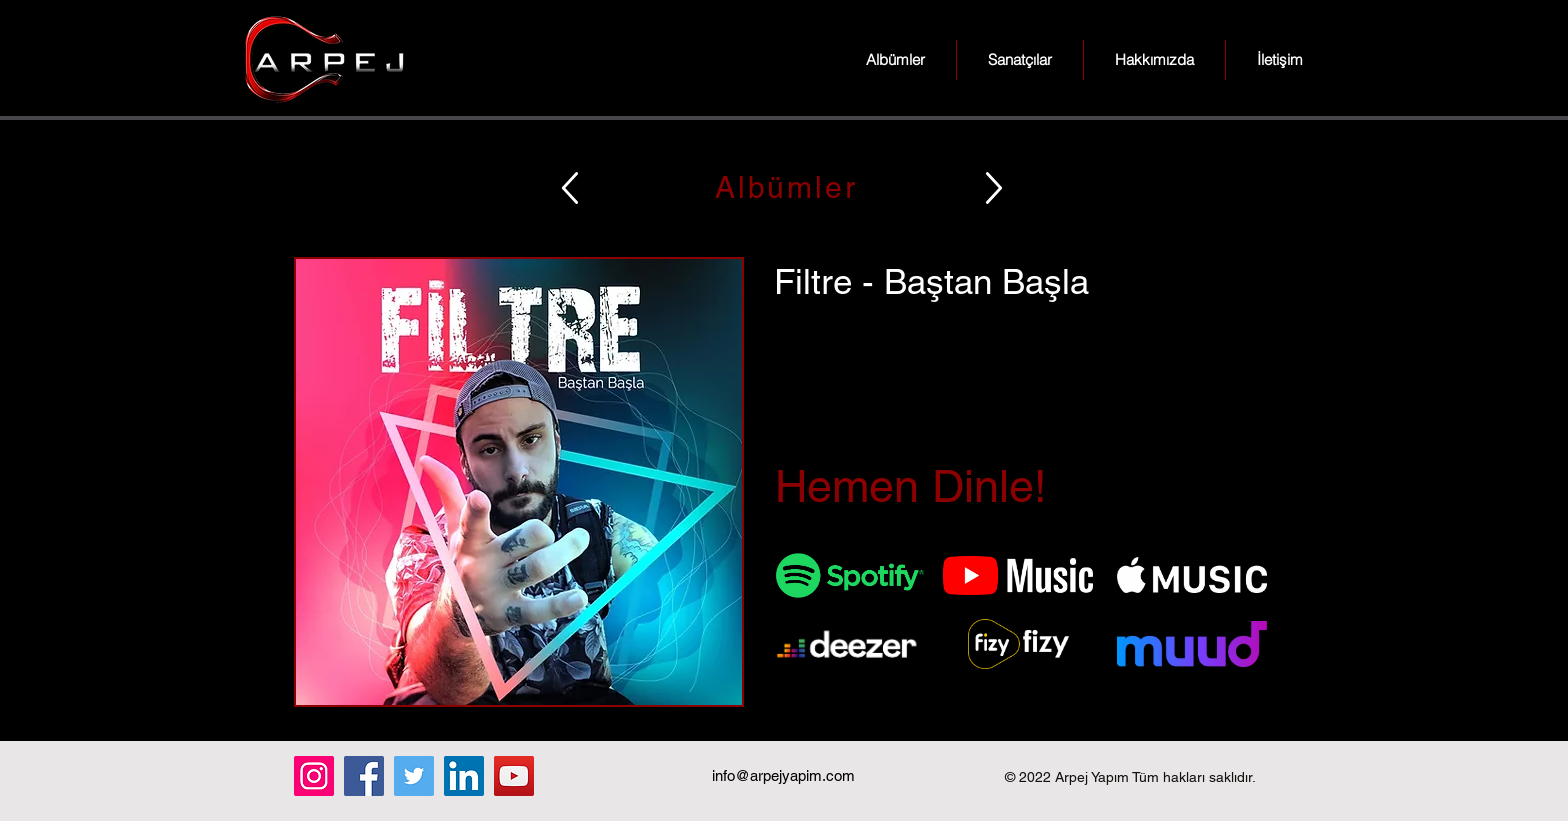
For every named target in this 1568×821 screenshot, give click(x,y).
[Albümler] (784, 187)
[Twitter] (414, 776)
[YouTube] (514, 776)
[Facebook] (364, 776)
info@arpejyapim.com (783, 775)
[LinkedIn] (464, 776)
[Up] (570, 187)
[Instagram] (314, 776)
